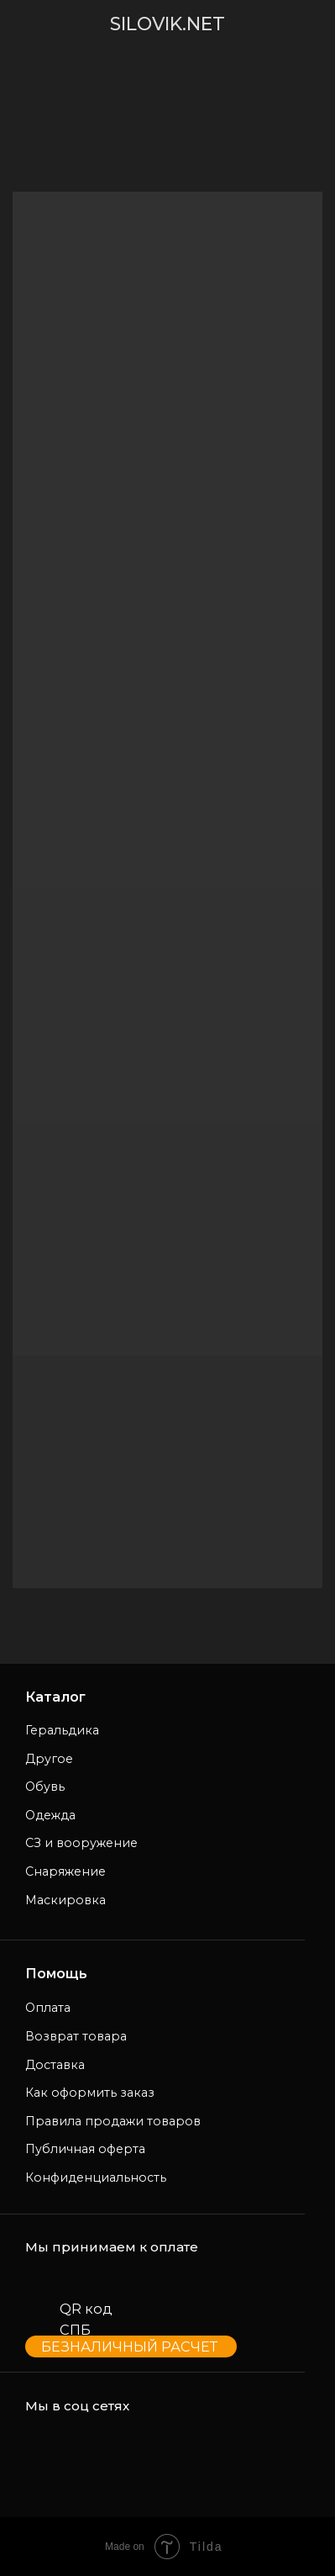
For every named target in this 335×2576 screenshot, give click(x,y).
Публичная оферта (85, 2148)
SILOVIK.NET (167, 23)
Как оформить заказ (89, 2092)
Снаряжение (65, 1871)
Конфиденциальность (95, 2177)
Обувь (45, 1786)
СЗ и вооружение (81, 1842)
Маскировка (65, 1900)
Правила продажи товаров (113, 2121)
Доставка (55, 2064)
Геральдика (62, 1730)
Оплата (48, 2007)
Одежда (50, 1815)
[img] (39, 24)
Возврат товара (76, 2036)
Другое (49, 1758)
